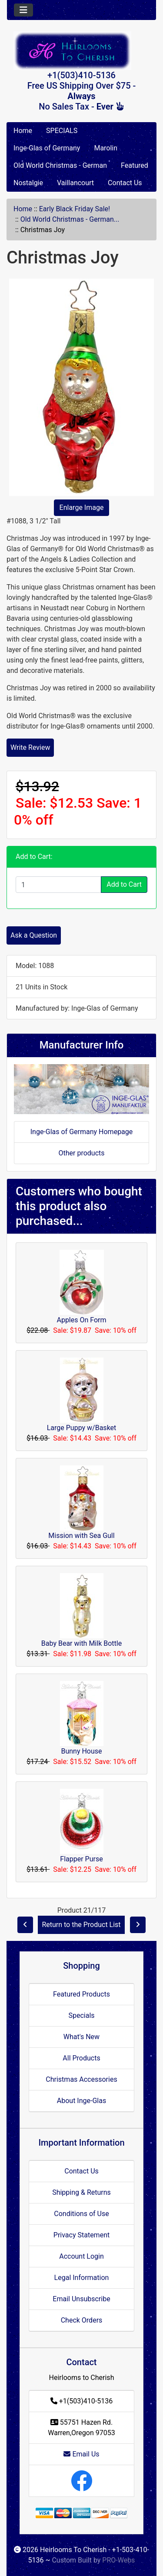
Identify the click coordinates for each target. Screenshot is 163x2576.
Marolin (105, 148)
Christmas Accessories (81, 2079)
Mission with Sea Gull (81, 1535)
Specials (81, 2015)
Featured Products (81, 1994)
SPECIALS (61, 130)
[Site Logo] (81, 50)
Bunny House (81, 1751)
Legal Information (81, 2277)
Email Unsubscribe (81, 2299)
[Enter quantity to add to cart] (58, 884)
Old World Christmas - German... (70, 219)
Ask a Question (33, 935)
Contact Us (125, 183)
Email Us (81, 2454)
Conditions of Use (81, 2214)
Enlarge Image (82, 507)
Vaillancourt (75, 183)
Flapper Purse (81, 1859)
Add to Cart (124, 884)
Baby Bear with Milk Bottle (81, 1643)
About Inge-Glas (81, 2101)
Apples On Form (81, 1320)
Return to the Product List (81, 1924)
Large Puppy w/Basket (81, 1428)
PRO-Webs (118, 2560)
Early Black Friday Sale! (74, 209)
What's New (81, 2037)
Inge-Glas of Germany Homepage (81, 1132)
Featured (134, 165)
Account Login (81, 2256)
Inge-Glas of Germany (46, 148)
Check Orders (82, 2320)
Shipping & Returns (81, 2192)
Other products (81, 1153)
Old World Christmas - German (60, 165)
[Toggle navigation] (23, 10)
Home (22, 130)
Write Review (30, 747)
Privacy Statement (81, 2235)
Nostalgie (28, 183)
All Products (81, 2058)
